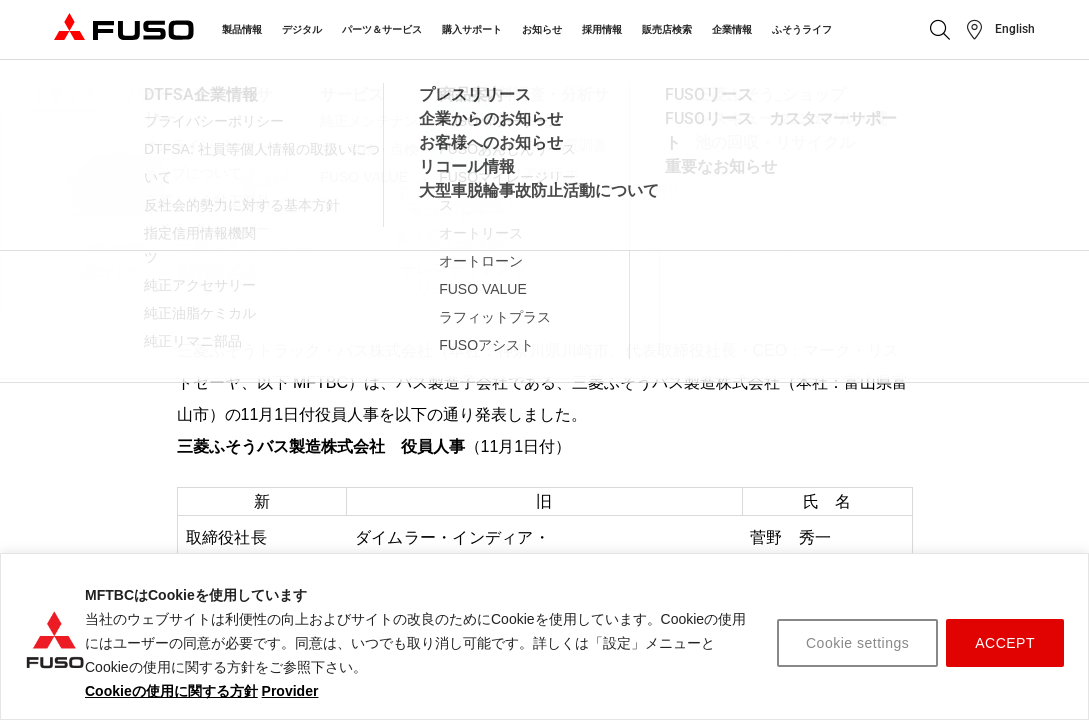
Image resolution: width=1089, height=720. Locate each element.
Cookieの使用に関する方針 (171, 691)
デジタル (302, 29)
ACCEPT (1005, 643)
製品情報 (242, 29)
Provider (290, 691)
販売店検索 (667, 29)
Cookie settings (857, 643)
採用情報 (602, 29)
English (1015, 29)
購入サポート (472, 29)
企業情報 (732, 29)
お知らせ (542, 29)
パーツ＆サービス (382, 29)
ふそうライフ (802, 29)
